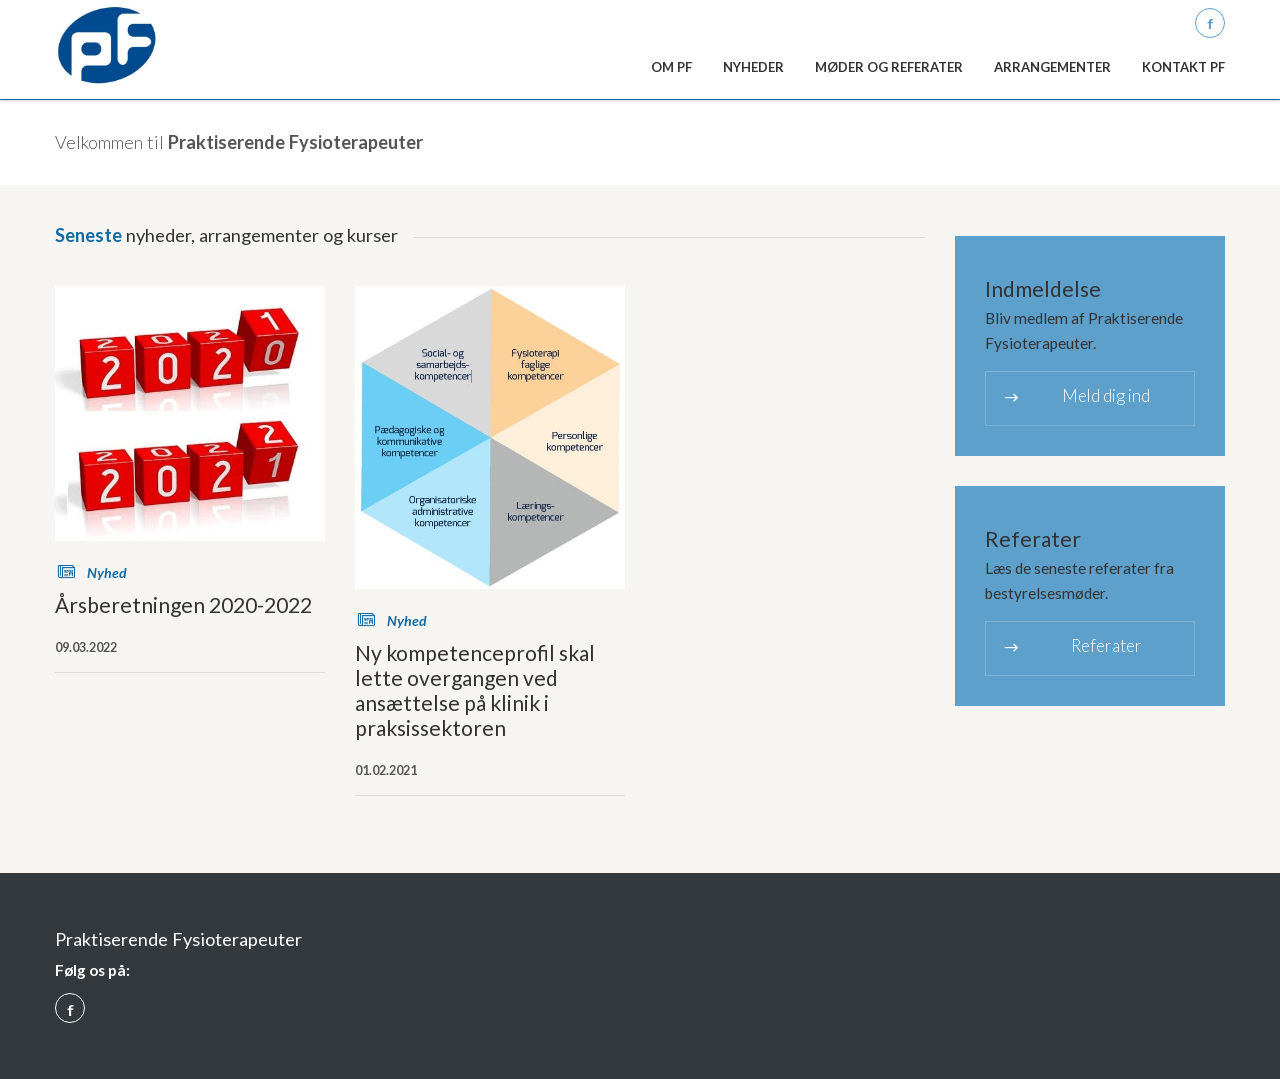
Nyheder (753, 67)
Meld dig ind (1075, 397)
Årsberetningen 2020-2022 (183, 604)
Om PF (671, 67)
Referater (1071, 647)
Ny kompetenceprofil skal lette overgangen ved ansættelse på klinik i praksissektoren (475, 690)
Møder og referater (889, 67)
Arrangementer (1052, 67)
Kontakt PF (1183, 67)
